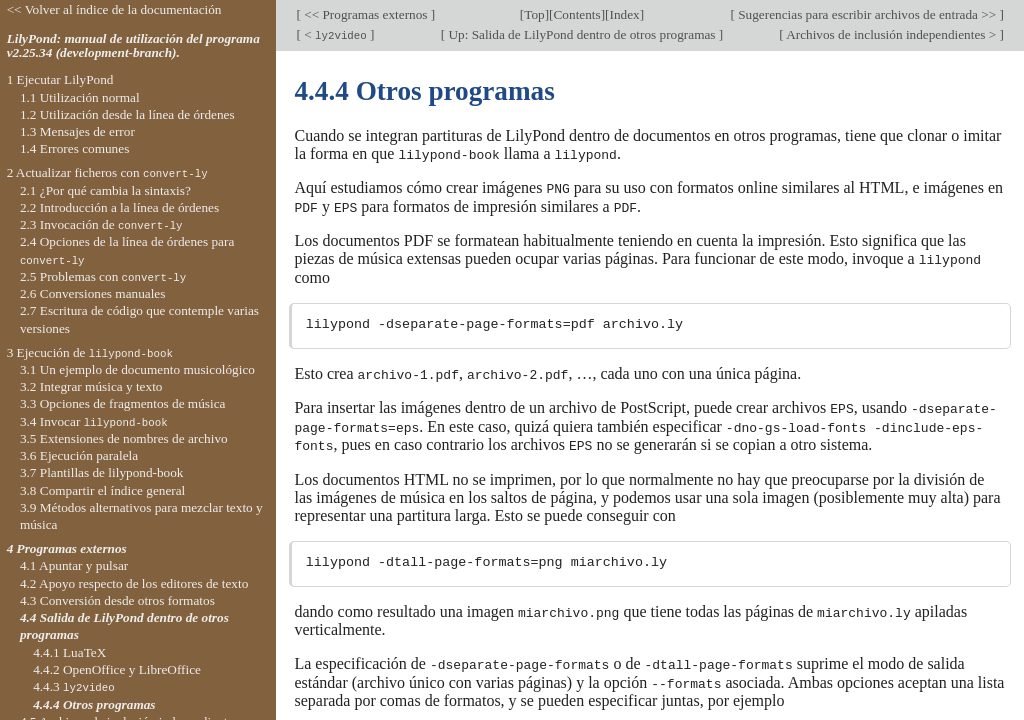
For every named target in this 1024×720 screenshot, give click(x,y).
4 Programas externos (67, 548)
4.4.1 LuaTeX (69, 652)
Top (534, 14)
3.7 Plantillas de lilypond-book (102, 472)
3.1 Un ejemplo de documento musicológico (137, 369)
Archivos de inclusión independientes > (892, 34)
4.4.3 (74, 686)
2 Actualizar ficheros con (107, 172)
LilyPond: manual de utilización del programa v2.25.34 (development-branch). (133, 46)
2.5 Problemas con (103, 276)
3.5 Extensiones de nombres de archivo (124, 438)
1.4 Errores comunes (74, 148)
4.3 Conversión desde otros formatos (117, 600)
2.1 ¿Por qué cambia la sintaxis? (105, 190)
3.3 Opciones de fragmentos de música (123, 403)
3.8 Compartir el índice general (102, 490)
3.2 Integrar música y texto (91, 386)
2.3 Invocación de (101, 224)
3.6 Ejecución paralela (79, 455)
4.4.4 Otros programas (94, 704)
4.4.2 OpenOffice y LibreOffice (117, 669)
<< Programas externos (366, 14)
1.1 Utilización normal (80, 97)
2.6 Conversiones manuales (93, 293)
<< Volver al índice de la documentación (114, 9)
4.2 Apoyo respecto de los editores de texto (134, 583)
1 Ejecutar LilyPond (60, 79)
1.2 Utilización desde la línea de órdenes (127, 114)
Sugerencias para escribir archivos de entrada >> (867, 14)
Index (625, 14)
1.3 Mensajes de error (77, 131)
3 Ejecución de (90, 352)
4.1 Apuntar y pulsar (74, 565)
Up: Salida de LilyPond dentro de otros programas (582, 34)
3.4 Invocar (94, 421)
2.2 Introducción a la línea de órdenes (119, 207)
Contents (577, 14)
